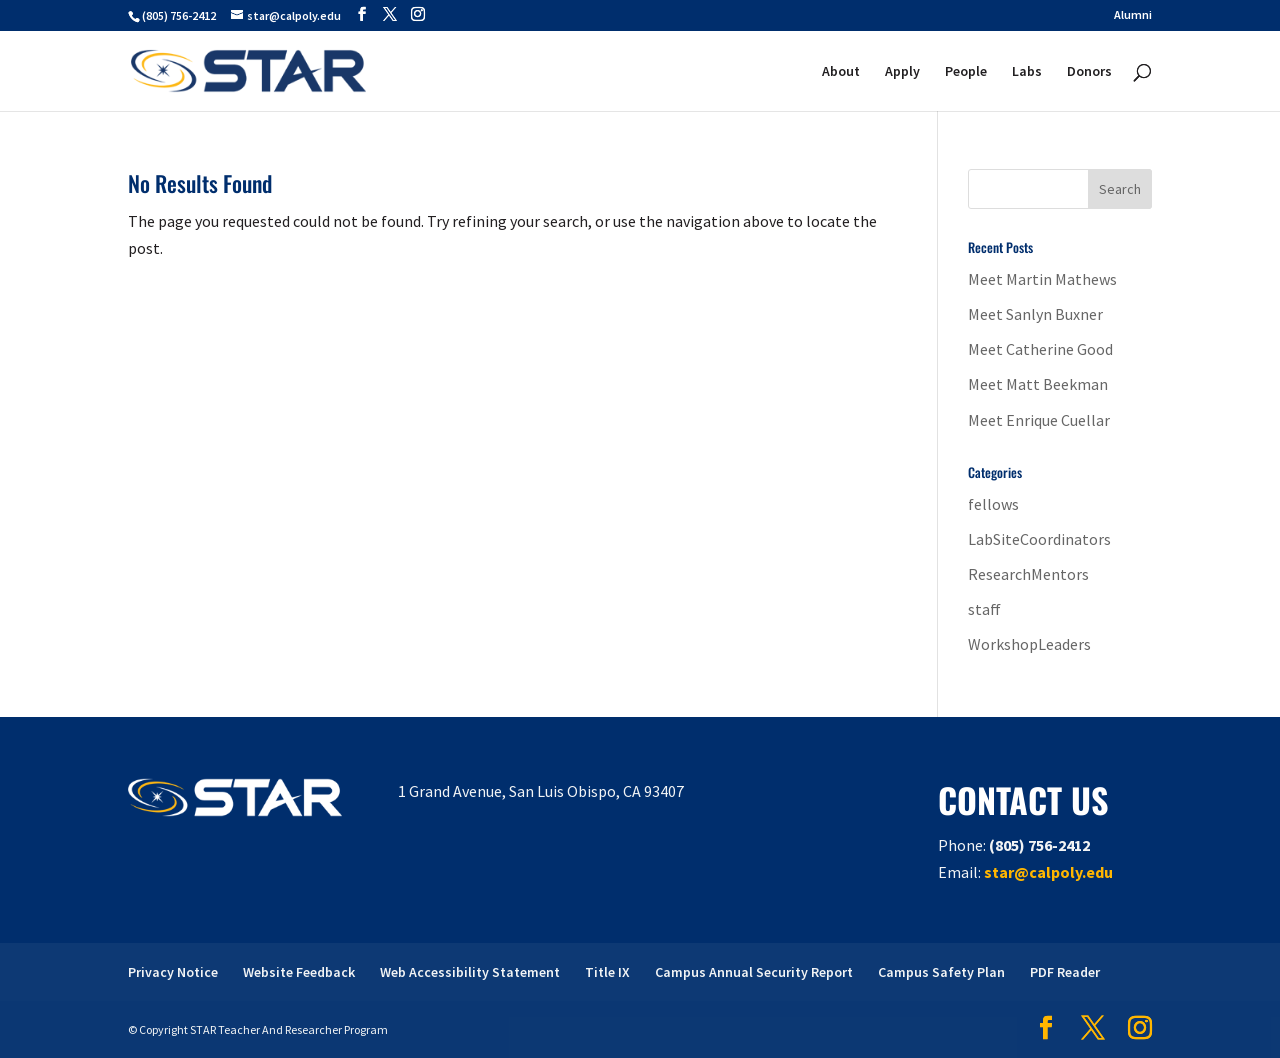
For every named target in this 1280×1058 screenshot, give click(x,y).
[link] (248, 69)
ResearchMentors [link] (1028, 574)
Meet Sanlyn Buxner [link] (1035, 314)
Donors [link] (1089, 72)
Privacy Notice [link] (173, 972)
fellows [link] (993, 504)
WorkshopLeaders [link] (1029, 644)
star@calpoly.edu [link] (1048, 872)
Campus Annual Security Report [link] (754, 972)
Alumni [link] (1133, 15)
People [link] (966, 72)
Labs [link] (1027, 72)
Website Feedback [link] (299, 972)
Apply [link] (902, 72)
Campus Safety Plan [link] (941, 972)
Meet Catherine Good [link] (1040, 349)
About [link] (841, 72)
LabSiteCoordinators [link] (1039, 539)
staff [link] (984, 609)
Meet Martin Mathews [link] (1042, 279)
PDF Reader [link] (1065, 972)
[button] (362, 14)
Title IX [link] (607, 972)
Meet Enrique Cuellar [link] (1039, 420)
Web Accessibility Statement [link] (470, 972)
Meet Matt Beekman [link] (1038, 384)
